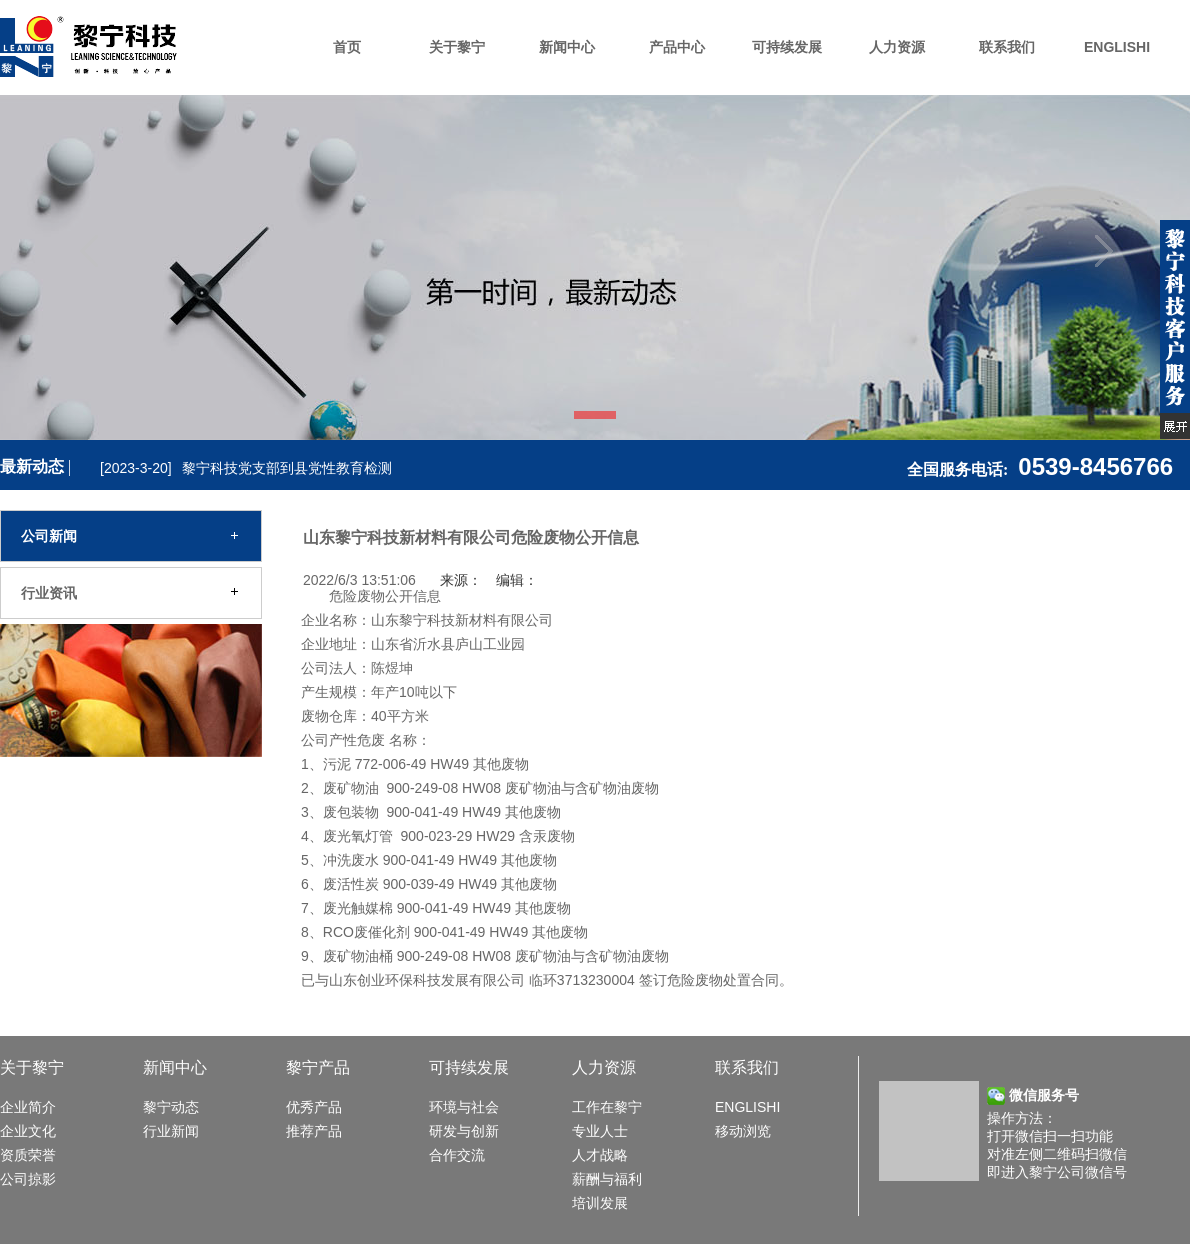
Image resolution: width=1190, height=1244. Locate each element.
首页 (347, 47)
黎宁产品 (318, 1067)
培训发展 (600, 1203)
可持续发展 (787, 47)
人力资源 (897, 47)
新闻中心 (567, 47)
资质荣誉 (28, 1155)
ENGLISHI (1117, 47)
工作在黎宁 (607, 1107)
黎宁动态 (171, 1107)
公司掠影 (28, 1179)
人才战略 (600, 1155)
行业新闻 (171, 1131)
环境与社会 (464, 1107)
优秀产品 (314, 1107)
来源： (461, 580)
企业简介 (28, 1107)
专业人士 (600, 1131)
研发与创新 (464, 1131)
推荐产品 (314, 1131)
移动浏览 (743, 1131)
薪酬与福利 (607, 1179)
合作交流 (457, 1155)
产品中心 (677, 47)
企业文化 (28, 1131)
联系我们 (1007, 47)
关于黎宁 (457, 47)
